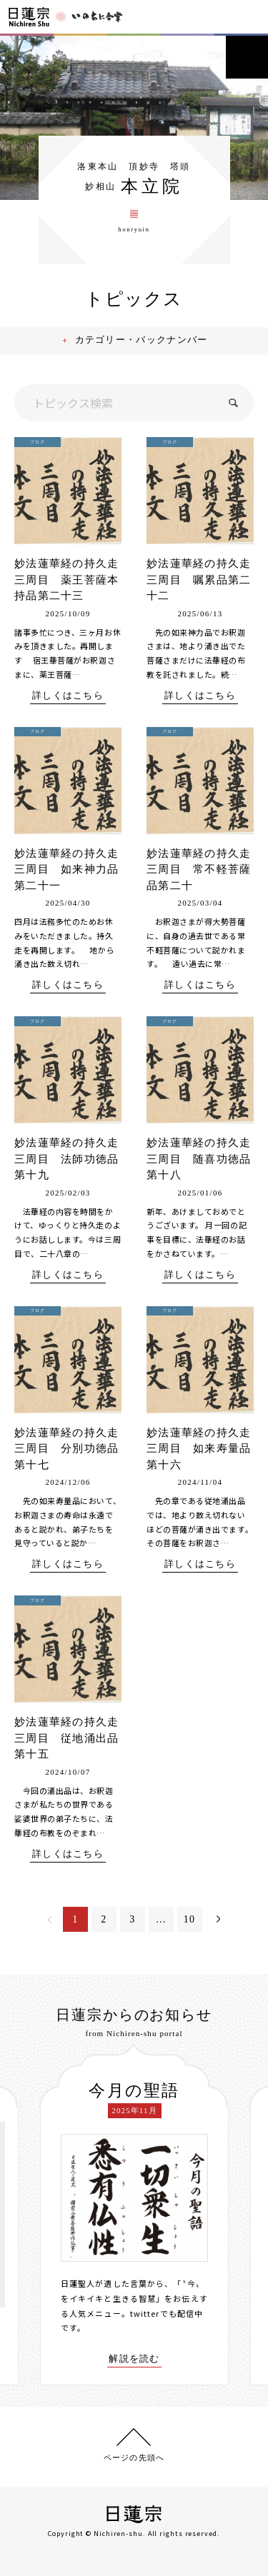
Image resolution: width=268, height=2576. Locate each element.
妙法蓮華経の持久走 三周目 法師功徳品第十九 (72, 1159)
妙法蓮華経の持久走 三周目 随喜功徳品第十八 (205, 1159)
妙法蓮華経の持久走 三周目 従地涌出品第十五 (72, 1738)
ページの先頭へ (134, 2457)
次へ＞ (218, 1919)
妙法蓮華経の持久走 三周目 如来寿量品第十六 (205, 1448)
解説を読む (134, 2359)
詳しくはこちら (68, 696)
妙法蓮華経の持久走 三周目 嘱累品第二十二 (205, 579)
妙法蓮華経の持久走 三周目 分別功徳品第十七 (72, 1448)
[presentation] (29, 2214)
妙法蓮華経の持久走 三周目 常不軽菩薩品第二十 (205, 869)
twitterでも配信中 (166, 2313)
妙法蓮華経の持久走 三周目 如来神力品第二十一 (72, 869)
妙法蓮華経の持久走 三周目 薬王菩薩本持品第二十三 (72, 579)
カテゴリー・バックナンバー (142, 339)
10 (190, 1919)
